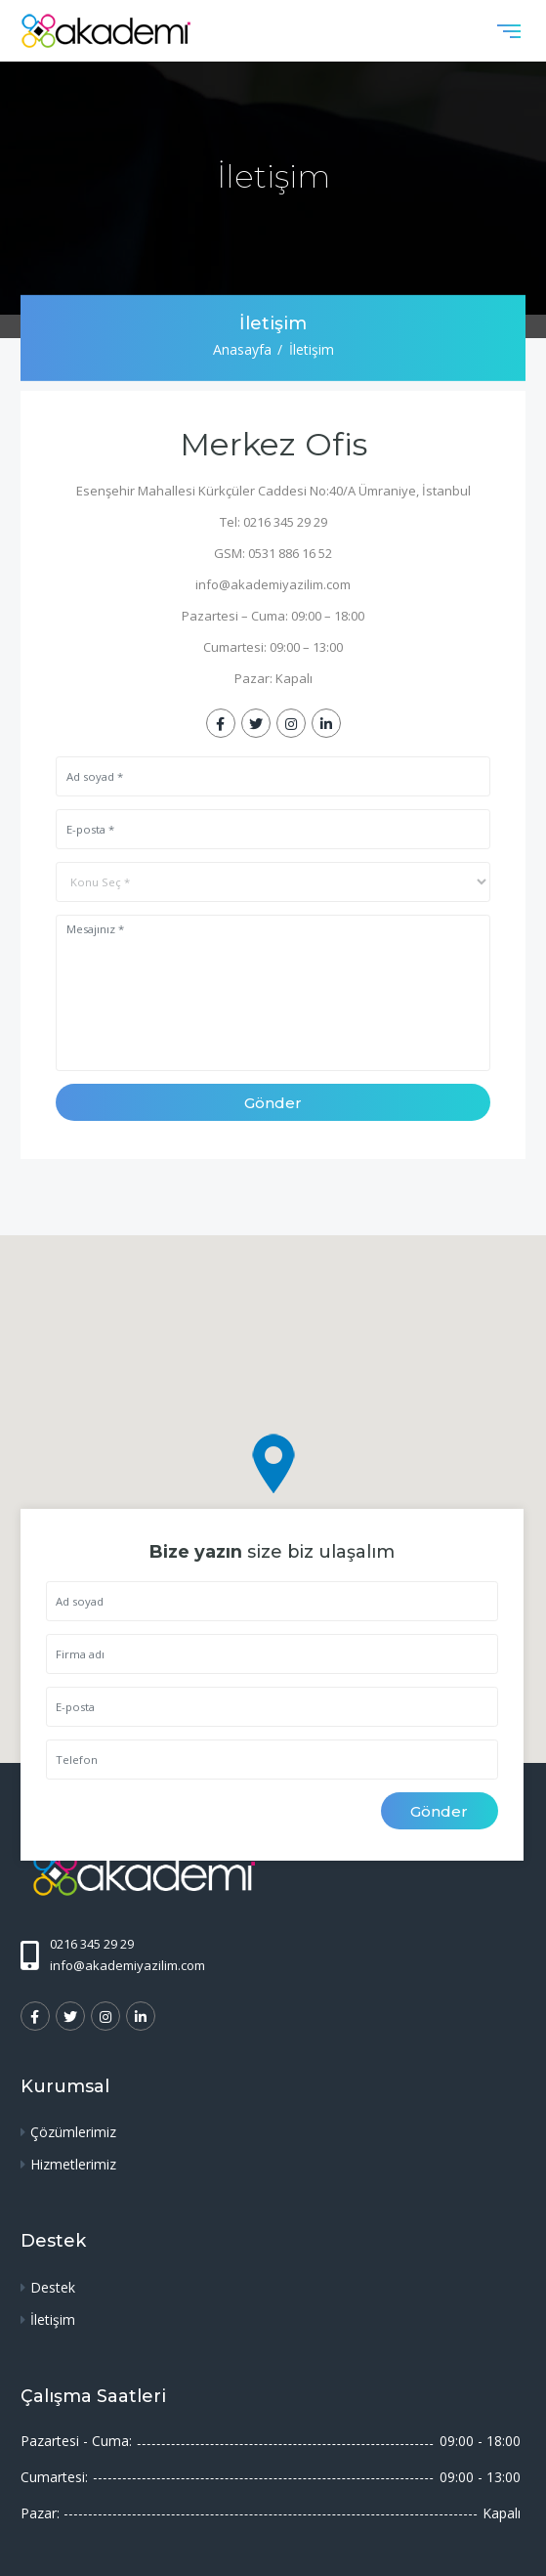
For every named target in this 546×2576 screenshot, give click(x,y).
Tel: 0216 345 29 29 (273, 522)
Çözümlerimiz (73, 2132)
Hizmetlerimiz (73, 2164)
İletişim (52, 2319)
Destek (52, 2287)
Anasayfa (242, 349)
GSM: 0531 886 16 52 (273, 553)
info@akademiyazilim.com (273, 584)
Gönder (273, 1103)
